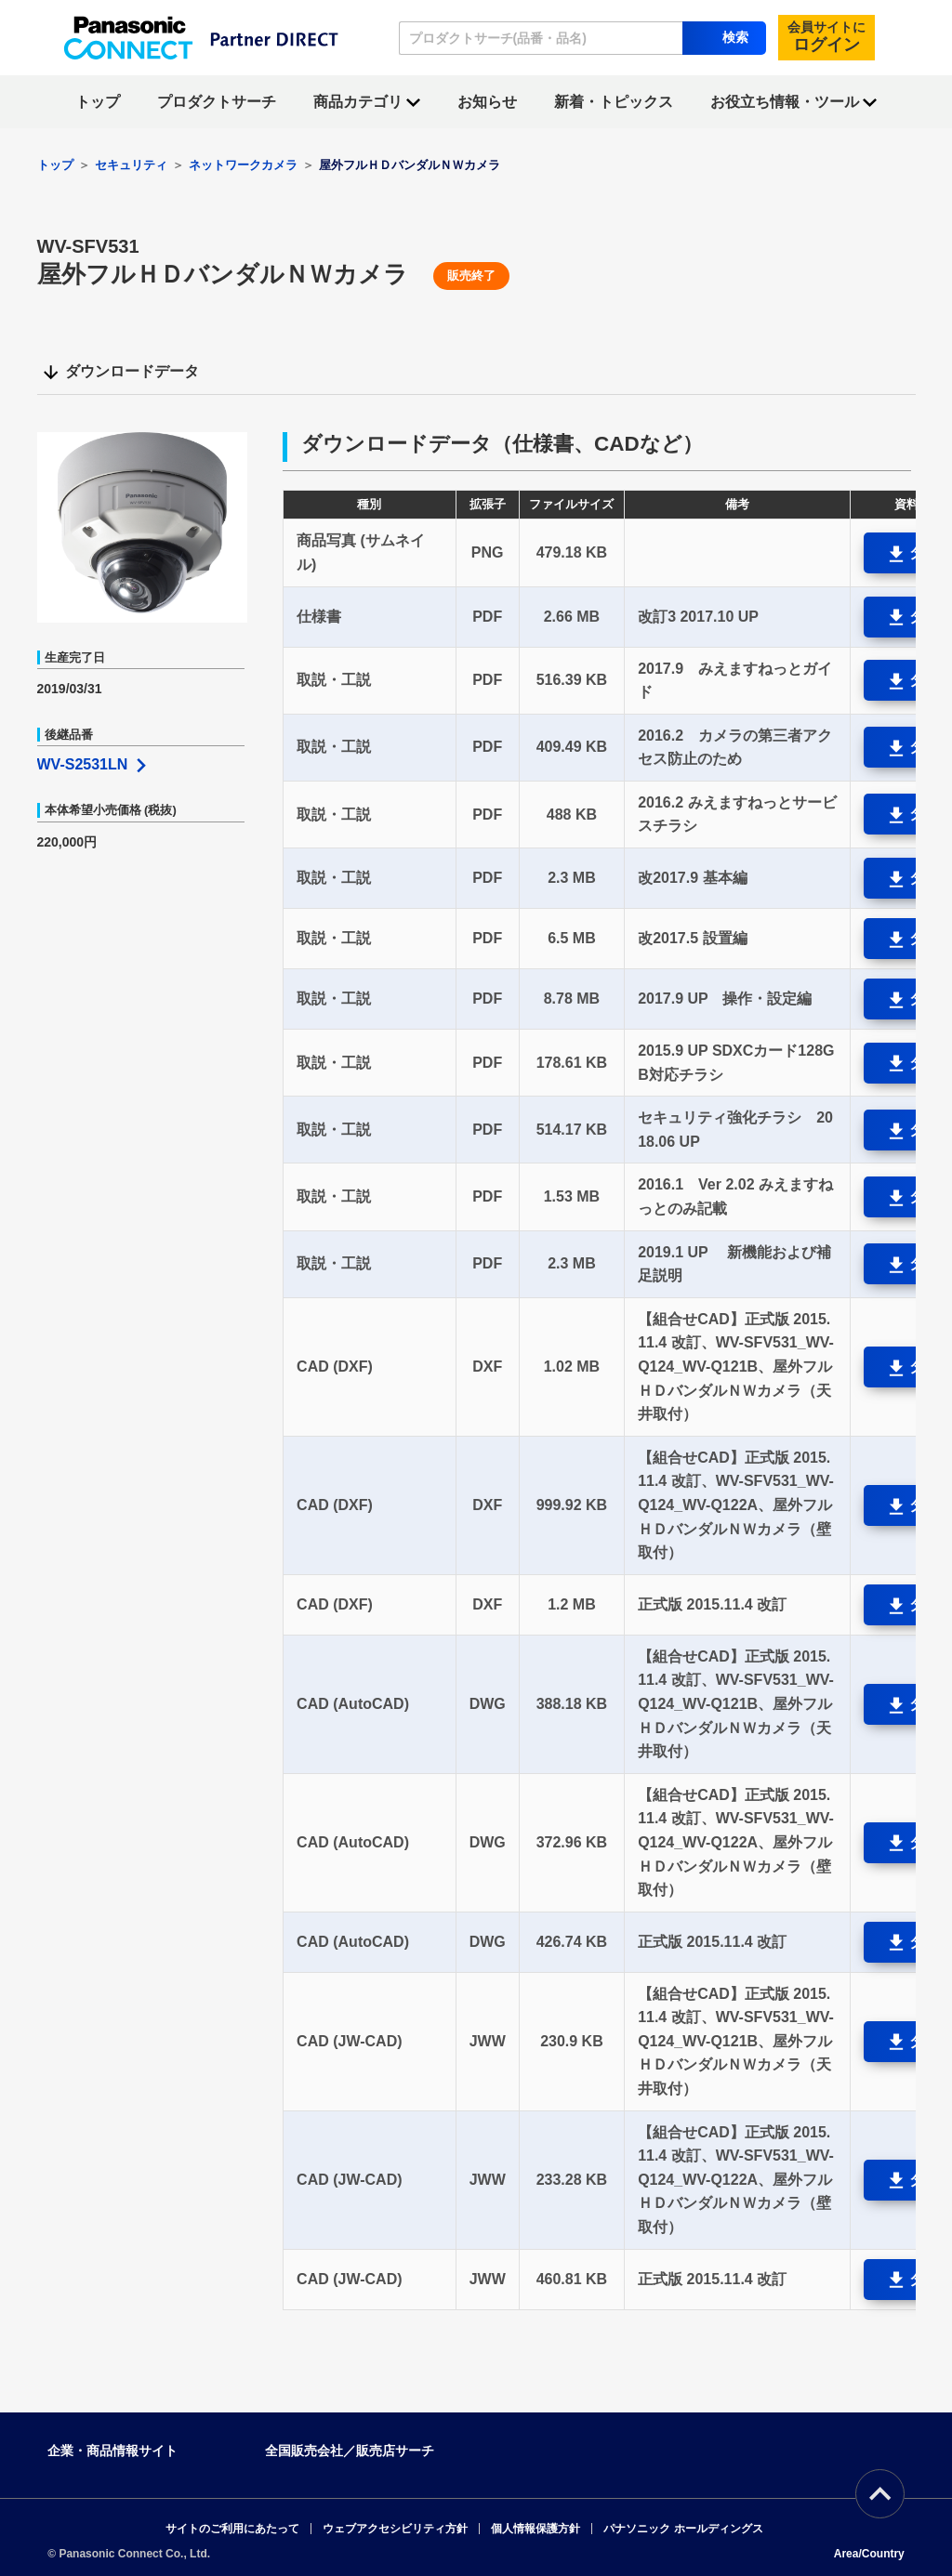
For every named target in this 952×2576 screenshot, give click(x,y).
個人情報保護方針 (535, 2528)
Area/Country (869, 2553)
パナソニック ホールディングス (682, 2528)
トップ (97, 102)
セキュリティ (131, 165)
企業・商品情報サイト (112, 2450)
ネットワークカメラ (243, 165)
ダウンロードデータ (120, 372)
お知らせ (487, 102)
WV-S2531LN (94, 764)
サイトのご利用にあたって (232, 2528)
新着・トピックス (613, 102)
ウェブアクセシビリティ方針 (395, 2528)
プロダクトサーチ (216, 102)
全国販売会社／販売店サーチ (349, 2450)
